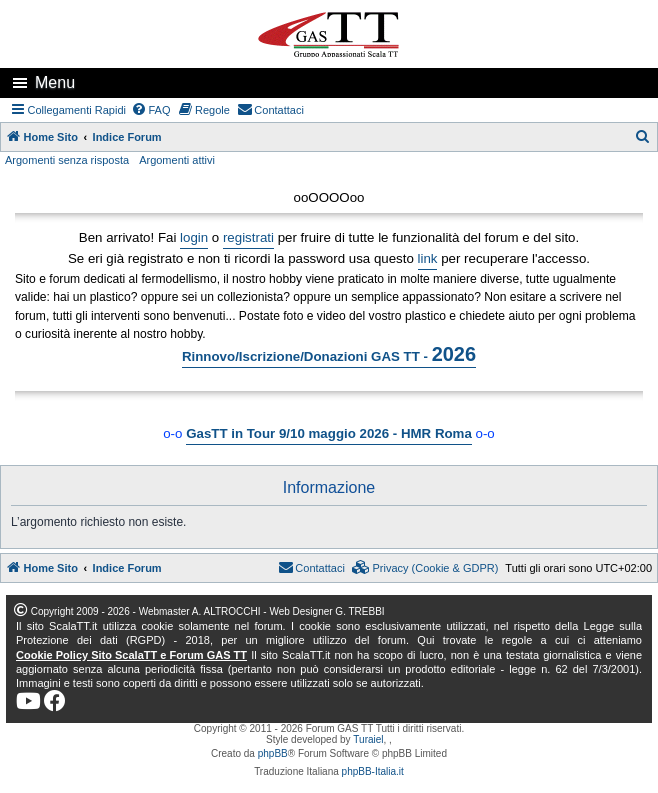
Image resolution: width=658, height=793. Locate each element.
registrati (248, 237)
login (194, 237)
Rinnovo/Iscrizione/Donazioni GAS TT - (329, 354)
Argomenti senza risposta (67, 160)
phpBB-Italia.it (373, 771)
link (428, 258)
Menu (55, 82)
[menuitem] (151, 110)
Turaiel (368, 739)
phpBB (273, 753)
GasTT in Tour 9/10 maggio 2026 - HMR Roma (329, 433)
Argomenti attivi (177, 160)
